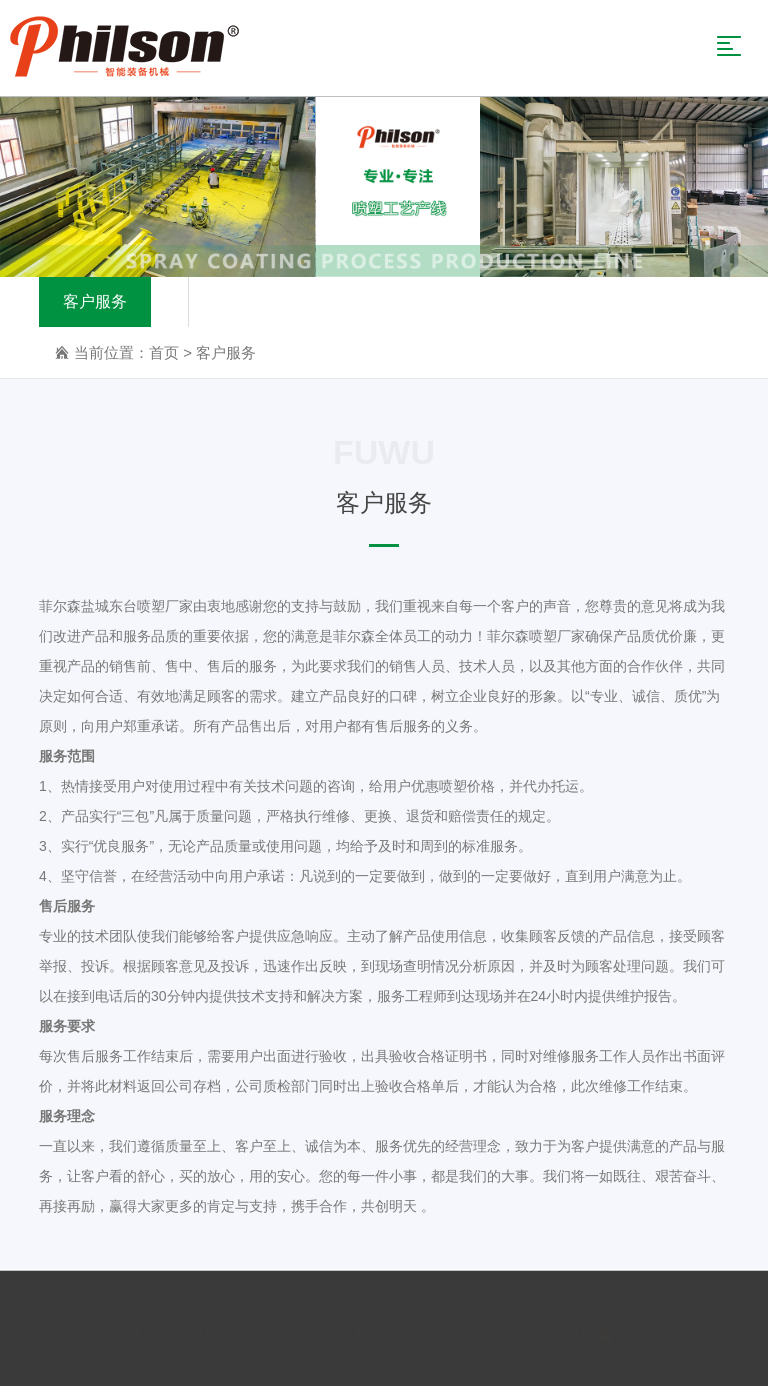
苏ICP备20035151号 (531, 1330)
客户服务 (95, 303)
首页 (164, 354)
